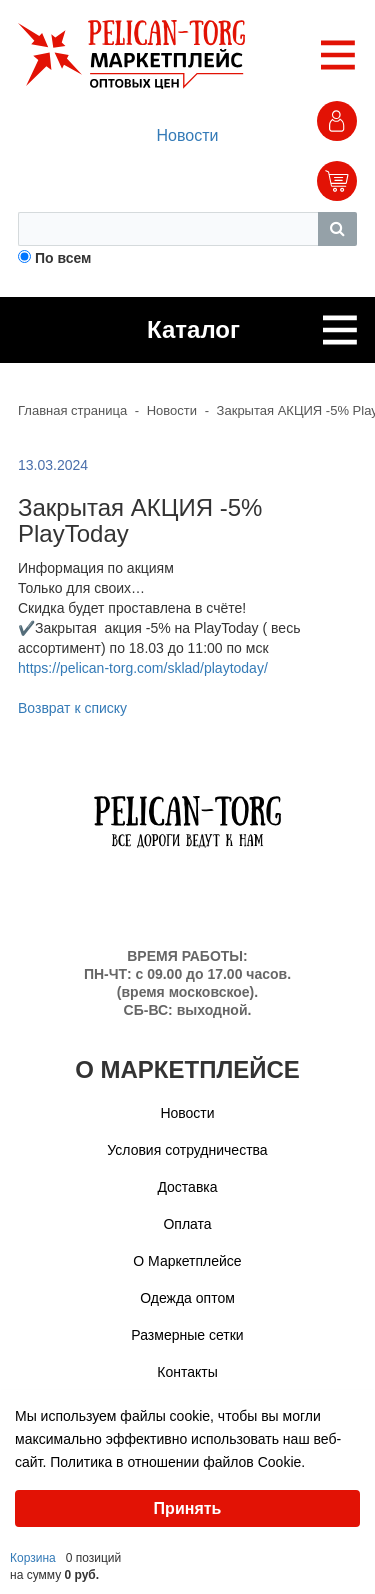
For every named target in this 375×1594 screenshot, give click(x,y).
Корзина (33, 1558)
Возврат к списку (72, 708)
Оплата (187, 1224)
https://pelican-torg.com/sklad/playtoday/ (143, 668)
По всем (63, 258)
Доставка (187, 1187)
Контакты (187, 1372)
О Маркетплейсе (187, 1261)
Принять (188, 1508)
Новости (188, 135)
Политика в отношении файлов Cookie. (177, 1462)
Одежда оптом (187, 1298)
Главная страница (72, 410)
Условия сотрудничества (187, 1150)
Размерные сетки (187, 1335)
